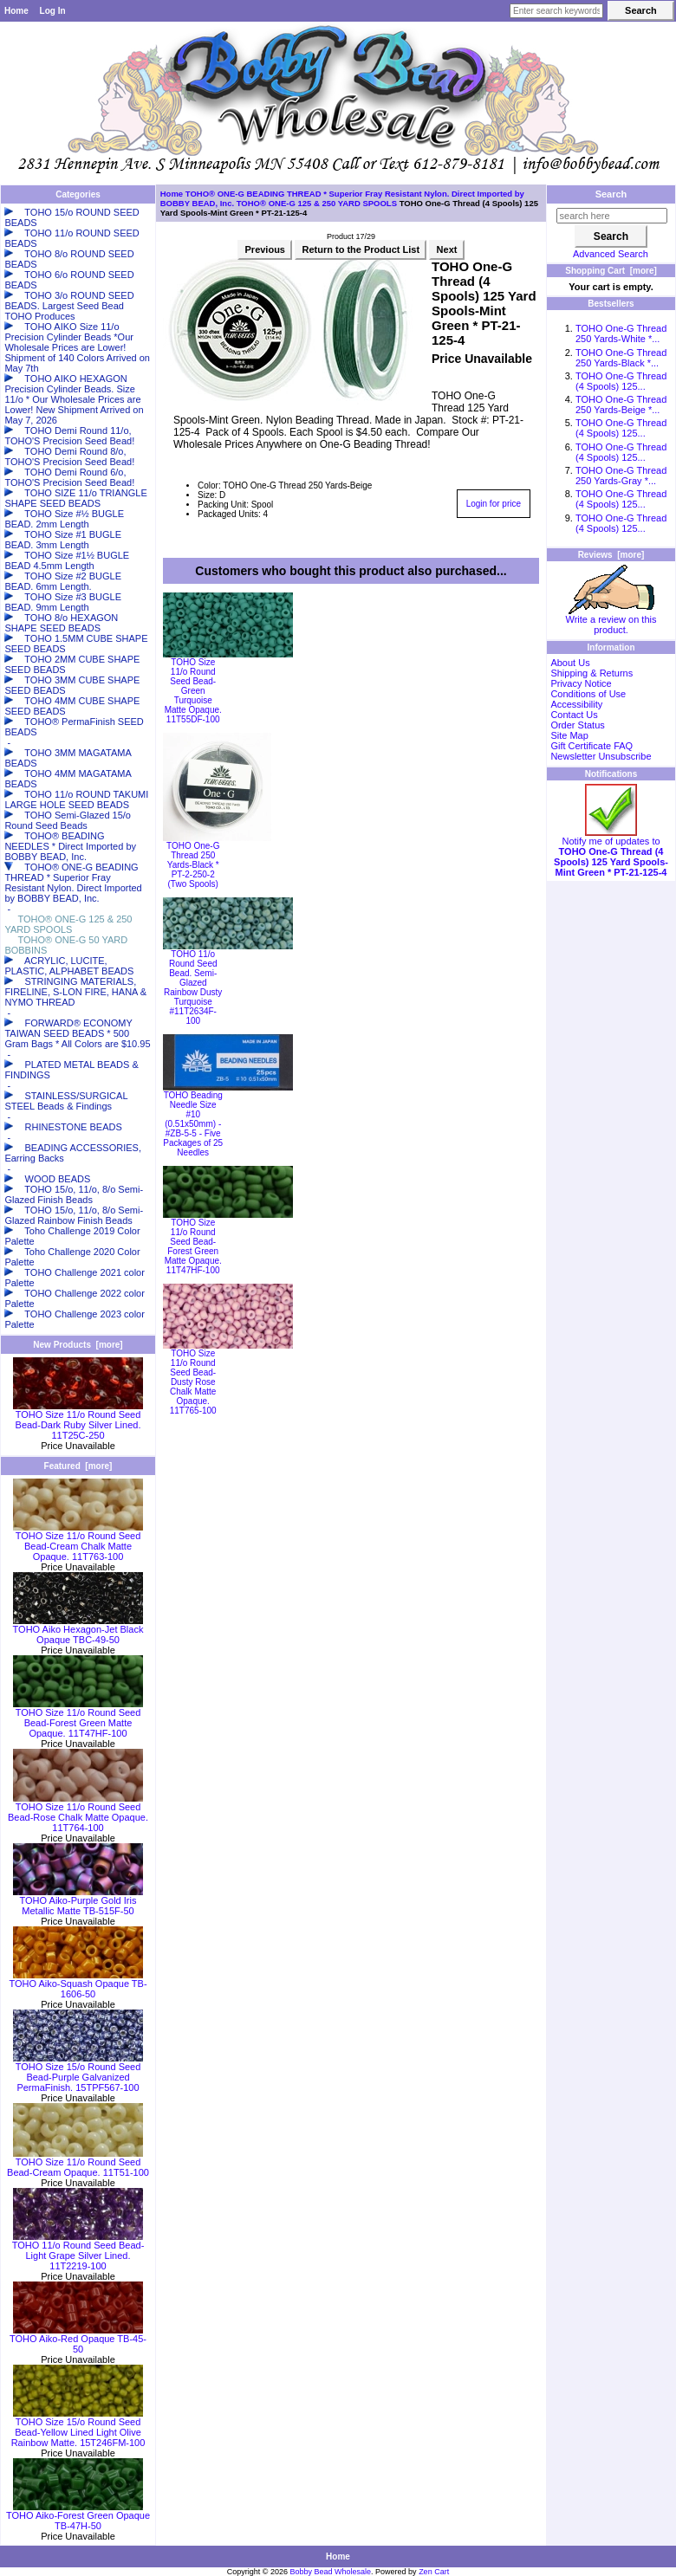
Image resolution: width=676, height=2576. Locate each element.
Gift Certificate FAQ (591, 746)
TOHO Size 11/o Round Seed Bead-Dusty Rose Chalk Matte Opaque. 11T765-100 (193, 1382)
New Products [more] (77, 1344)
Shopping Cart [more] (611, 270)
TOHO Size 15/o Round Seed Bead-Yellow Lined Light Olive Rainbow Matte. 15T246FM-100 (78, 2428)
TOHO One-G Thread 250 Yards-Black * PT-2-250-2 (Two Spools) (193, 865)
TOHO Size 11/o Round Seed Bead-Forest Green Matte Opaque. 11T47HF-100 (78, 1718)
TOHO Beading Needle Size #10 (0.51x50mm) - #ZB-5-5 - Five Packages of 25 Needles (193, 1124)
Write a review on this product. (611, 620)
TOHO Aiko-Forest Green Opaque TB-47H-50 (78, 2516)
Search (611, 194)
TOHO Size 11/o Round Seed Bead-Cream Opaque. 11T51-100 (78, 2163)
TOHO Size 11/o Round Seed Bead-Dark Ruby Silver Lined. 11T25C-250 (78, 1420)
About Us (569, 662)
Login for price (493, 503)
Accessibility (576, 704)
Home (16, 11)
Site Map (569, 735)
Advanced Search (610, 254)
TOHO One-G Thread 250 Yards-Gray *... (620, 475)
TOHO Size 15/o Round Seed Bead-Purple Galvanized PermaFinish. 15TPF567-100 (78, 2073)
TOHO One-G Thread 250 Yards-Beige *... (620, 404)
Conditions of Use (588, 694)
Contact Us (573, 714)
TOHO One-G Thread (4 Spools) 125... (620, 381)
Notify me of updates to (611, 852)
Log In (53, 11)
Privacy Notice (580, 683)
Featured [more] (78, 1466)
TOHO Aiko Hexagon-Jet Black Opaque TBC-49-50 (78, 1630)
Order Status (577, 725)
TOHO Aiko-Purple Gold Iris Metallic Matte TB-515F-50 (78, 1901)
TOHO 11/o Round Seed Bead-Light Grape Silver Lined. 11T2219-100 (78, 2251)
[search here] (611, 215)
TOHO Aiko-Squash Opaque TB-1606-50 (77, 1984)
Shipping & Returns (591, 673)
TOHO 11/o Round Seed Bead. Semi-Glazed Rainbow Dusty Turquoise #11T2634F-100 (193, 987)
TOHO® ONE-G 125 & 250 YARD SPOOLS (317, 203)
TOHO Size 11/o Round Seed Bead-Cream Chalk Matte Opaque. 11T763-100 (78, 1542)
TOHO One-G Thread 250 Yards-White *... (620, 333)
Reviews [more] (611, 555)
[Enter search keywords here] (556, 10)
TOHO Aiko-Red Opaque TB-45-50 (78, 2339)
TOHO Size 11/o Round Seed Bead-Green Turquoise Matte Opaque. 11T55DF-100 (193, 690)
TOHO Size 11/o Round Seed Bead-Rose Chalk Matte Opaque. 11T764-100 (78, 1813)
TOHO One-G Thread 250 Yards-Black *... (620, 357)
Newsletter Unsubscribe (600, 756)
